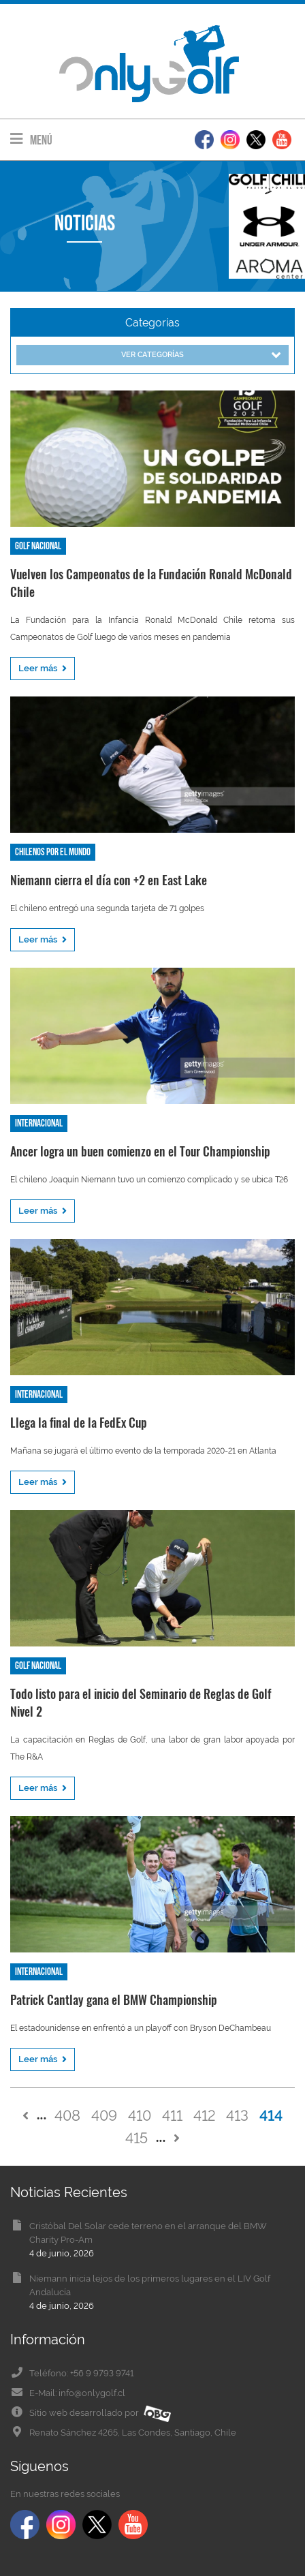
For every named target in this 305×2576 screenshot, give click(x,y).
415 (136, 2138)
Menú (31, 139)
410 (139, 2115)
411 (172, 2115)
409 (104, 2115)
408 (67, 2115)
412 (204, 2115)
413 (237, 2115)
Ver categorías (200, 355)
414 (271, 2115)
